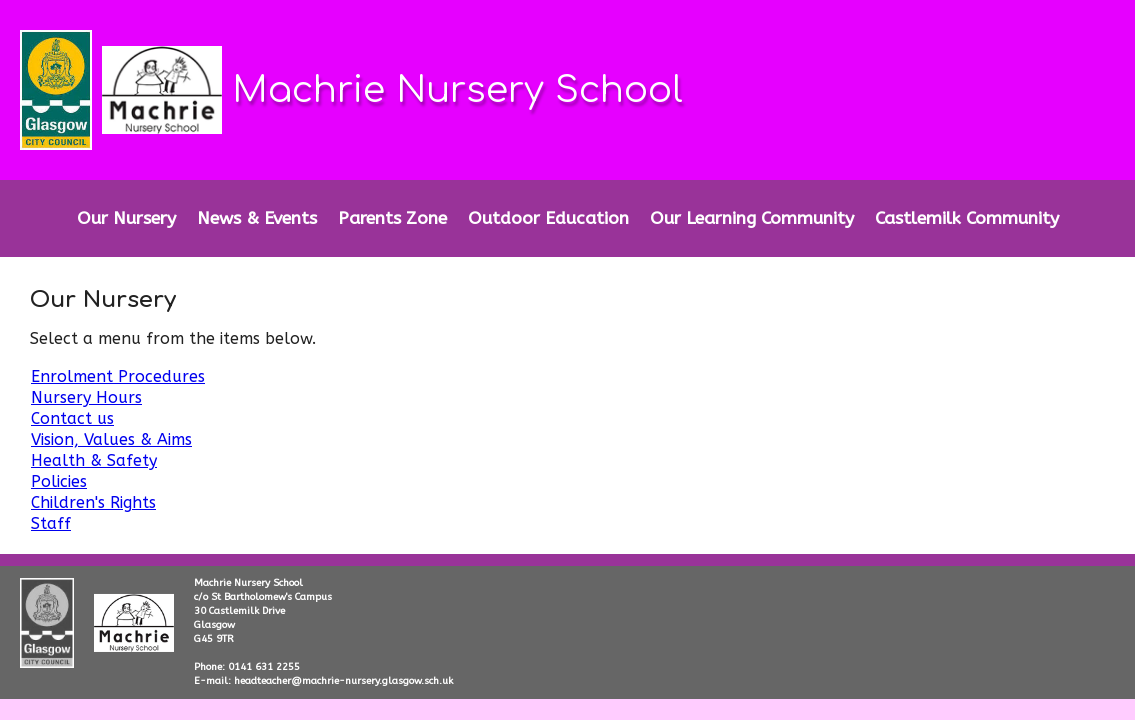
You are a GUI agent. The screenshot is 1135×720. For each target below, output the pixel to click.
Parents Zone (392, 218)
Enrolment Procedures (118, 376)
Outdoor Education (548, 218)
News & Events (257, 218)
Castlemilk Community (967, 218)
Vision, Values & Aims (111, 439)
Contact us (72, 418)
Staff (51, 523)
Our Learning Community (752, 218)
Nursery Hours (86, 397)
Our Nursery (126, 218)
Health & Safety (94, 460)
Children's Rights (93, 502)
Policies (59, 481)
